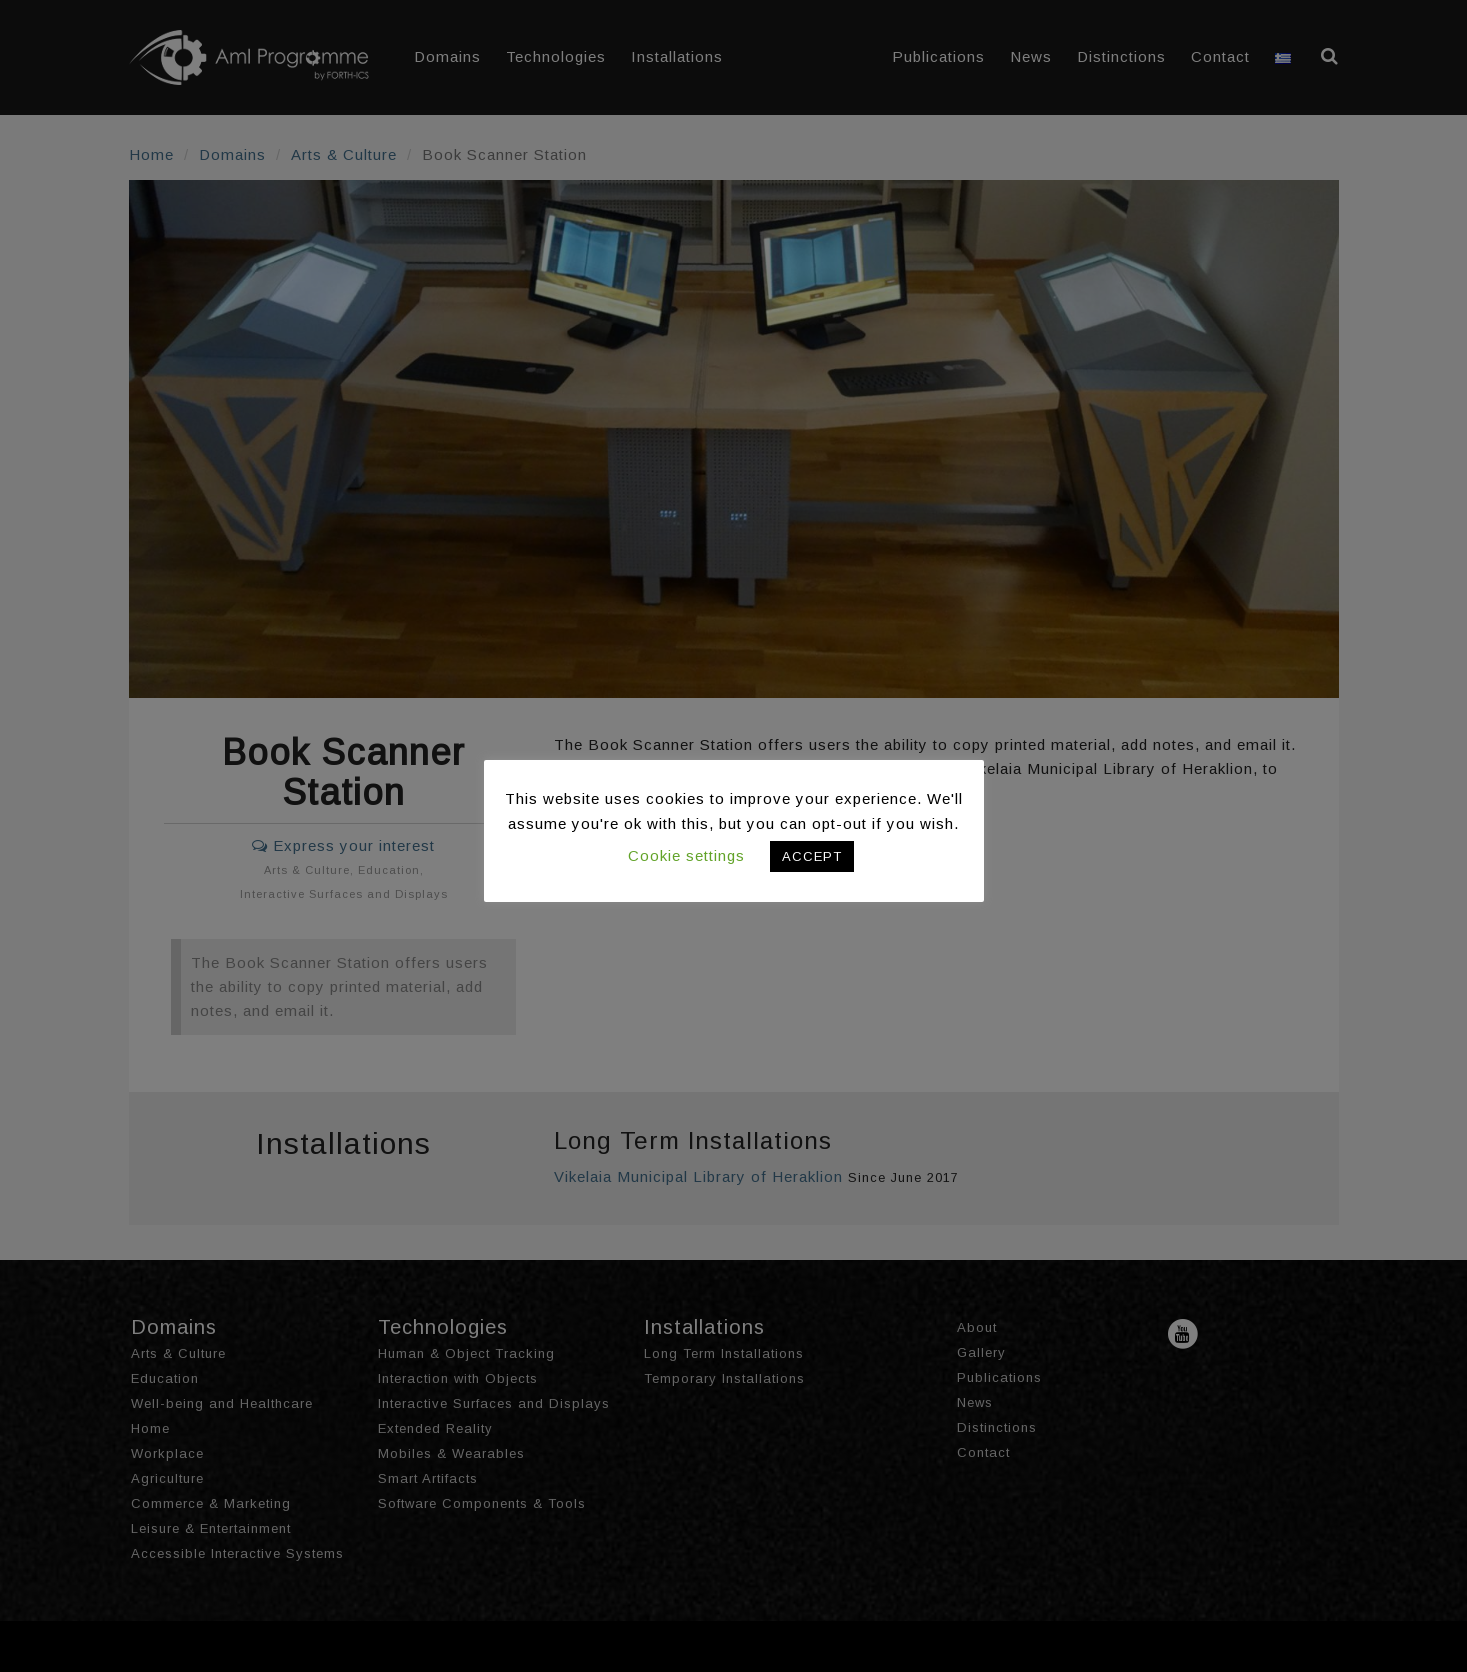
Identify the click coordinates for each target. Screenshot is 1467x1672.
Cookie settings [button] (686, 855)
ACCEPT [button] (812, 856)
